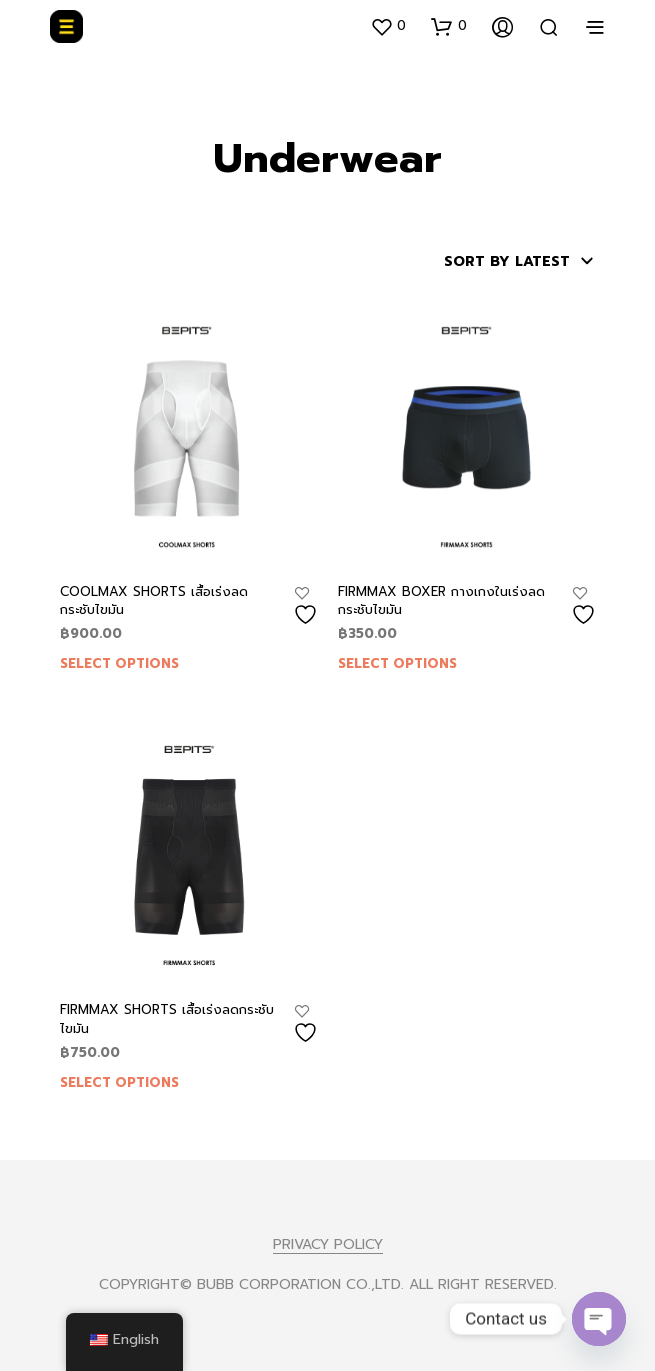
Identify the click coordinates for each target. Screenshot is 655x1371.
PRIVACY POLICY (328, 1245)
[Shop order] (465, 262)
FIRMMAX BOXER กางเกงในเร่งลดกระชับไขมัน (441, 601)
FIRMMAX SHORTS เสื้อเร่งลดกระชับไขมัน (167, 1019)
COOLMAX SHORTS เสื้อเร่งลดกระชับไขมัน (154, 601)
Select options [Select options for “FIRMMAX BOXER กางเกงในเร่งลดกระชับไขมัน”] (397, 663)
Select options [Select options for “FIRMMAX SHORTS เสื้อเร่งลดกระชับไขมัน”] (119, 1082)
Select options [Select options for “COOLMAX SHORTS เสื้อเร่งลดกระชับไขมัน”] (119, 663)
